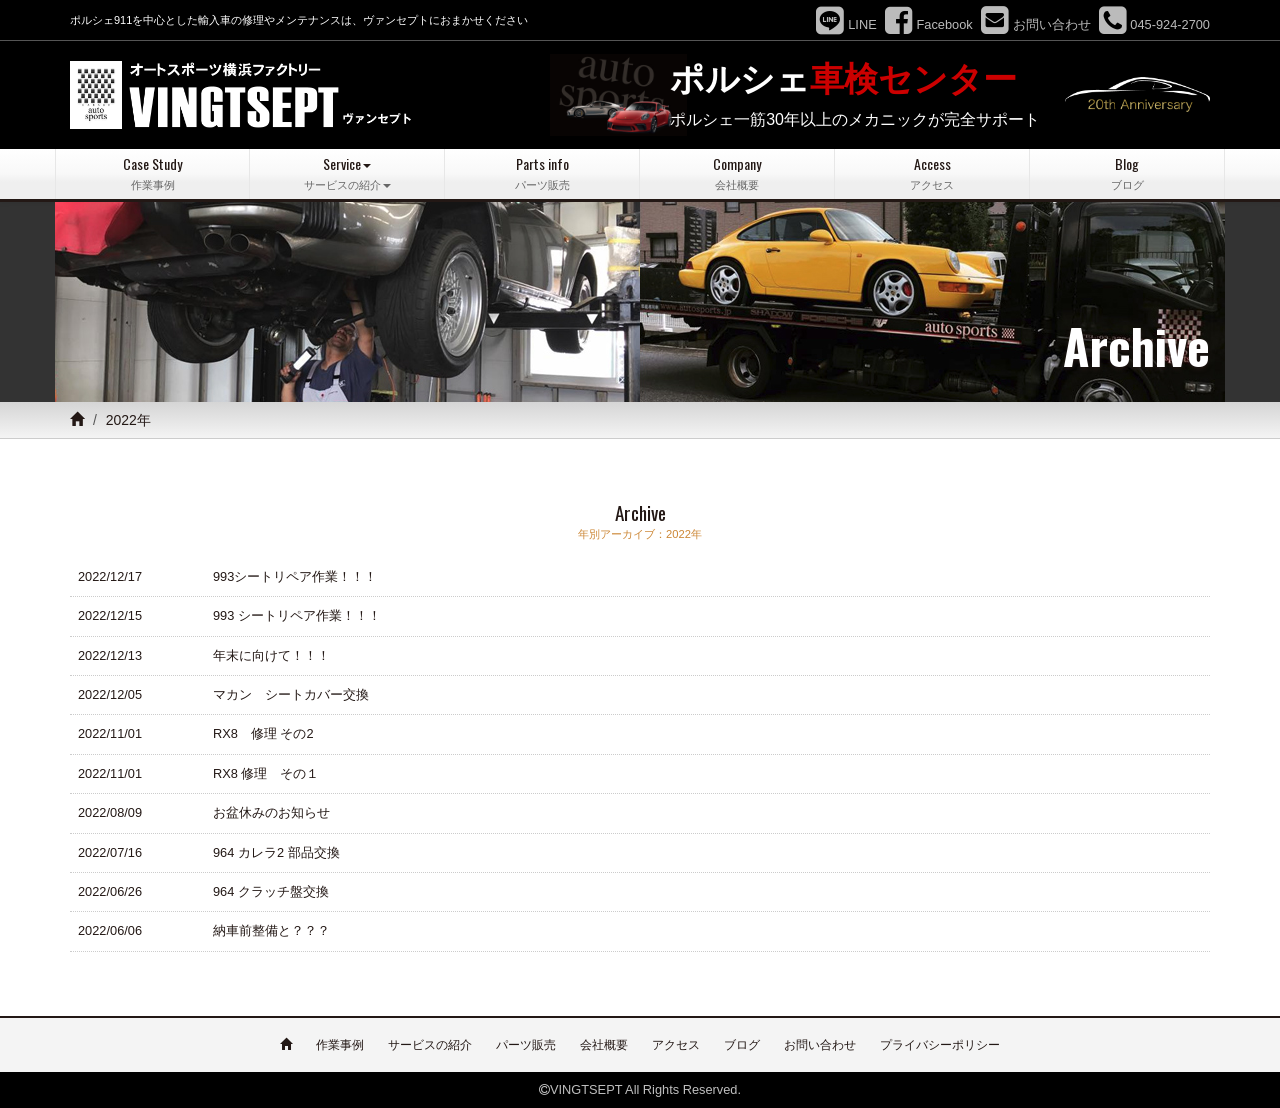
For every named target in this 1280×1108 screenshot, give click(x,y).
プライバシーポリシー (940, 1045)
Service (347, 173)
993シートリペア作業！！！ (295, 576)
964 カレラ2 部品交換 (276, 852)
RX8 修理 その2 (263, 733)
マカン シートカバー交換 (291, 694)
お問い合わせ (820, 1045)
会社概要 (604, 1045)
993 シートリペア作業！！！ (297, 615)
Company (737, 173)
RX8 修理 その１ (266, 773)
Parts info (542, 173)
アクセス (676, 1045)
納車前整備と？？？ (271, 930)
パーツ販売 (526, 1045)
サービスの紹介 (430, 1045)
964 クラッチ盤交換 (271, 891)
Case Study (152, 173)
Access (932, 173)
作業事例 (340, 1045)
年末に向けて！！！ (271, 655)
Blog (1127, 173)
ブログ (742, 1045)
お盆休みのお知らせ (271, 812)
